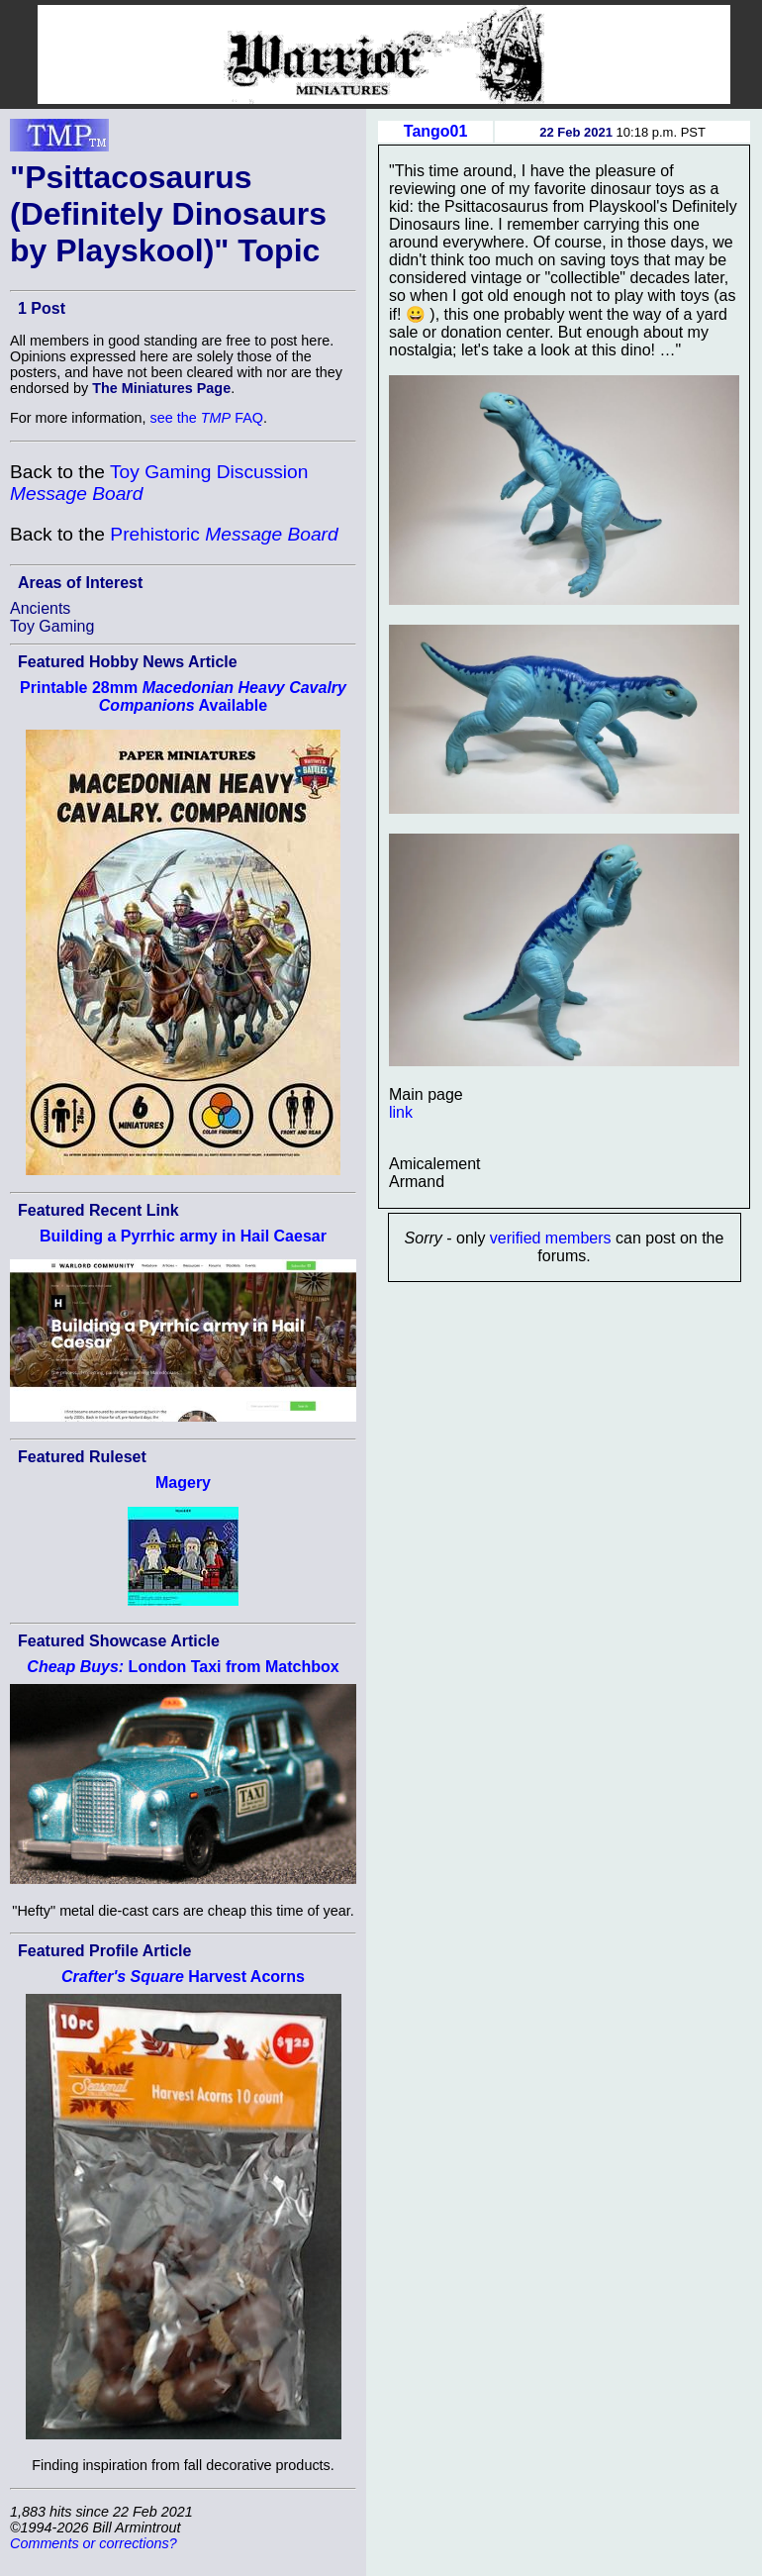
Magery (183, 1482)
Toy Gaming (52, 626)
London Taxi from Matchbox (182, 1666)
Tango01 (436, 131)
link (401, 1112)
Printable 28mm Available (183, 696)
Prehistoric (223, 534)
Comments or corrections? (93, 2543)
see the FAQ (206, 418)
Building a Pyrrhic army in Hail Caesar (183, 1236)
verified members (551, 1238)
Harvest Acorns (183, 1976)
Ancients (40, 608)
